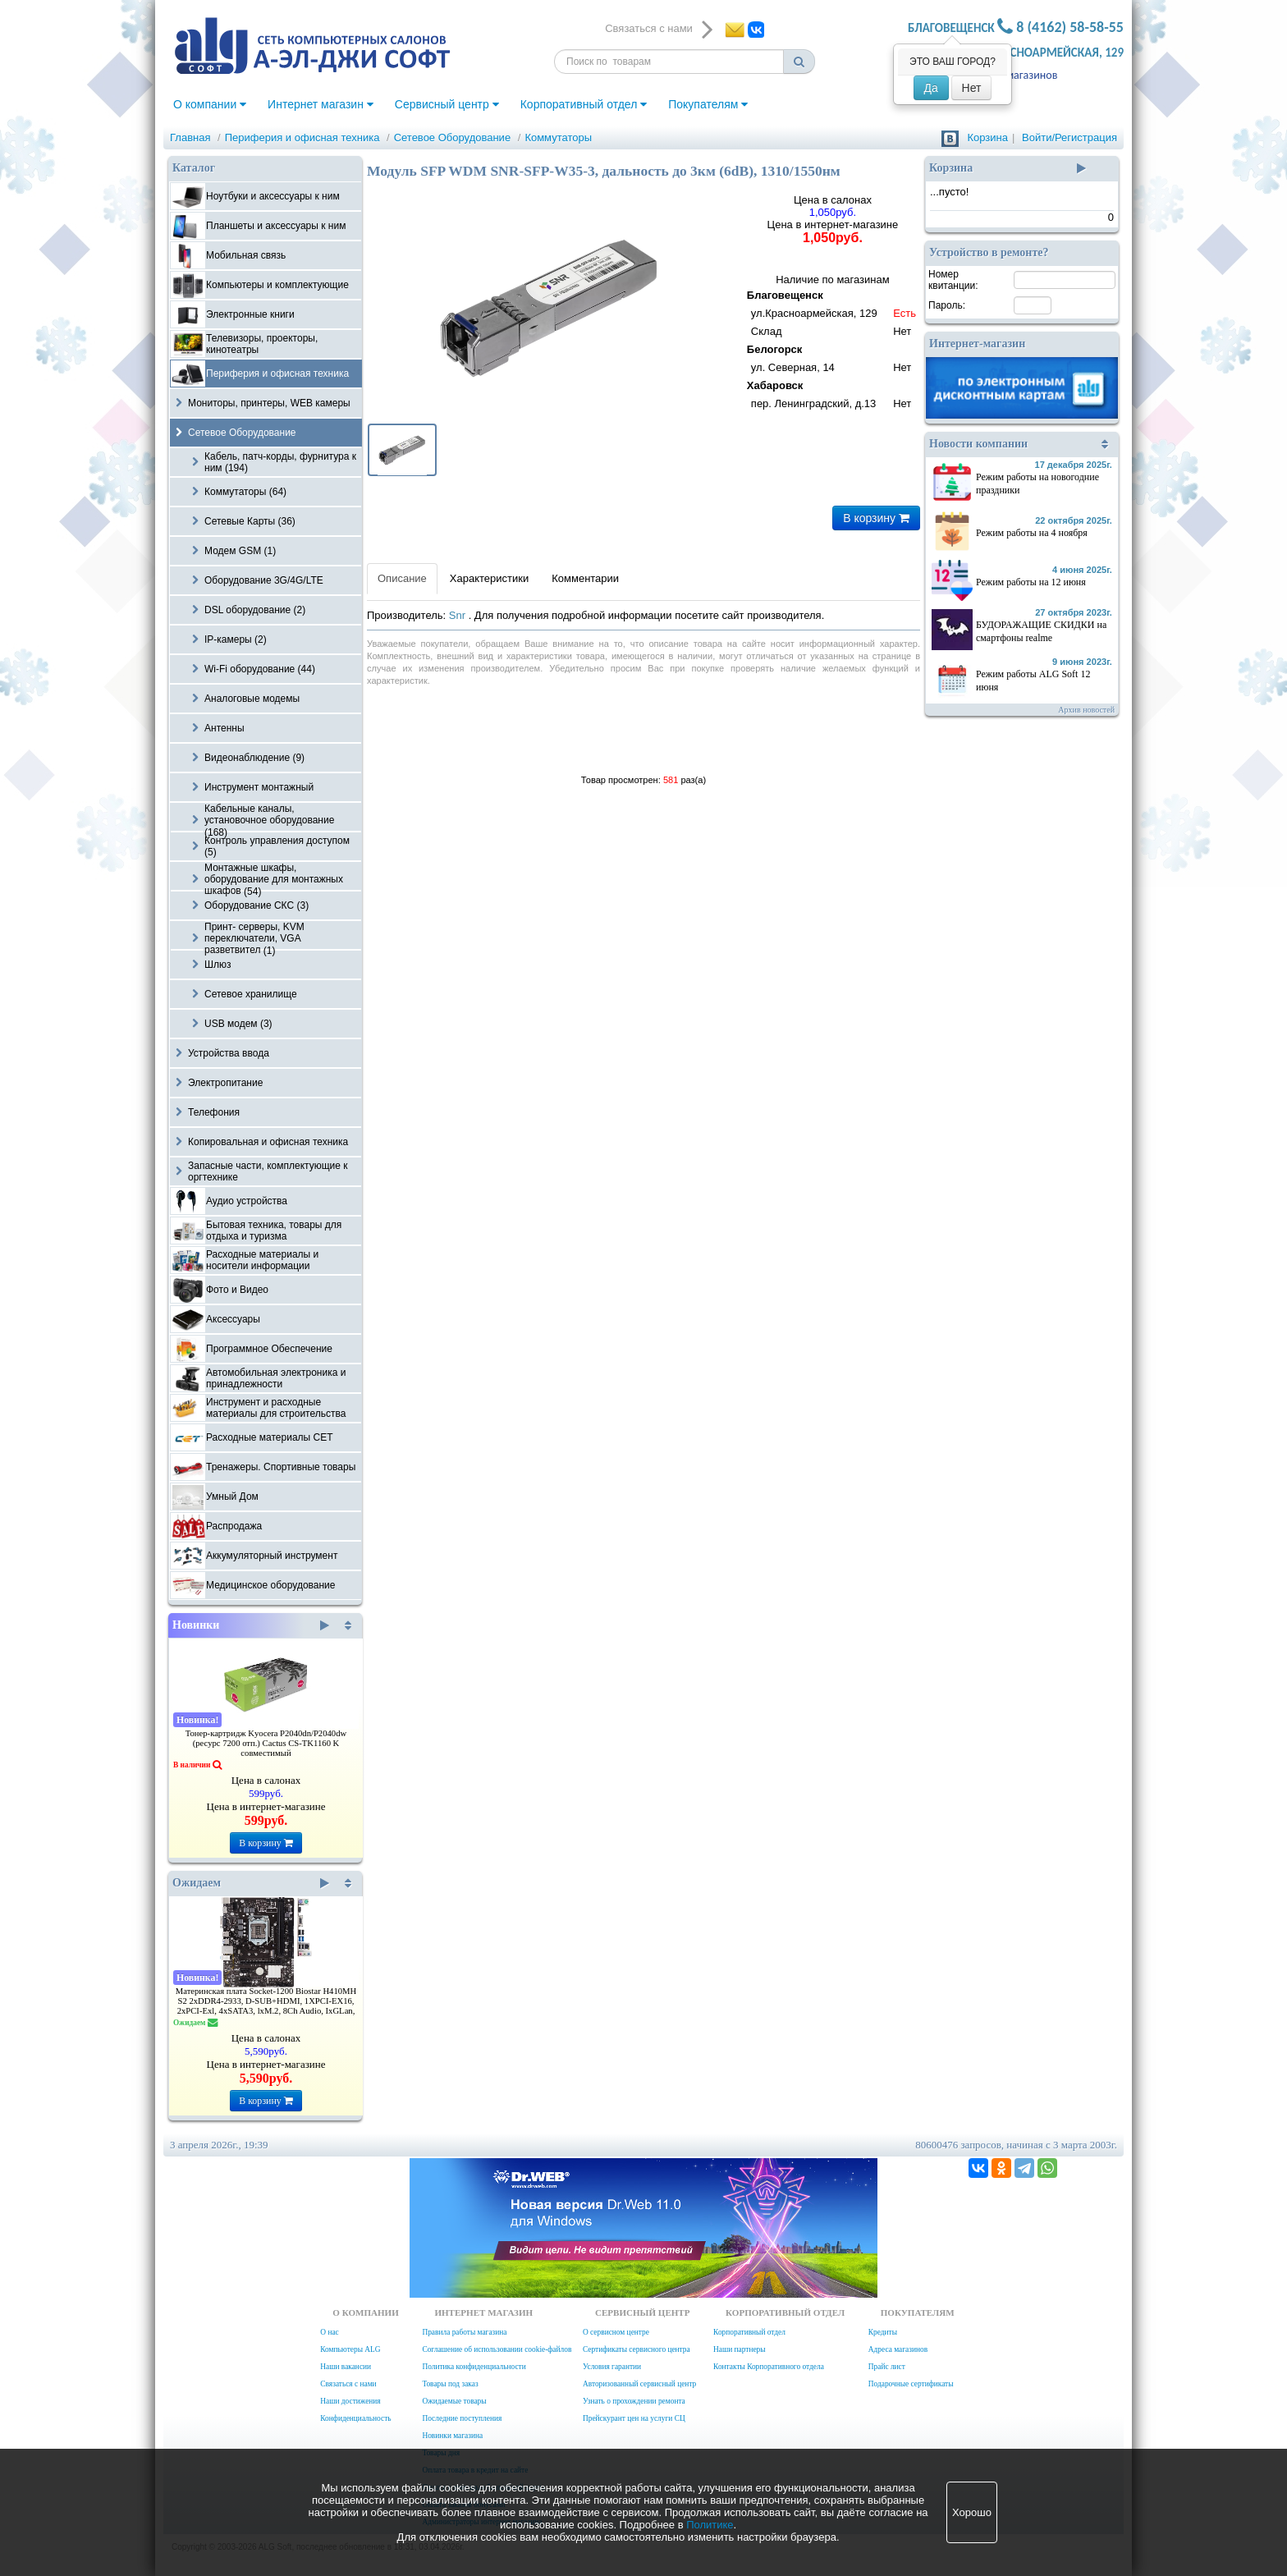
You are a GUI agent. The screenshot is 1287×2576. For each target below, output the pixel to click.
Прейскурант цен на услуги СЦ (634, 2418)
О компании (209, 104)
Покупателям (708, 104)
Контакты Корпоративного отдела (768, 2367)
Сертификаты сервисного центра (636, 2349)
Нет (972, 87)
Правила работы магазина (464, 2332)
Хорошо (972, 2512)
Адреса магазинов (1013, 75)
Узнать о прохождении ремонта (634, 2401)
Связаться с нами (348, 2384)
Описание (402, 578)
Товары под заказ (450, 2384)
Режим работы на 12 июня (1031, 582)
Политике (709, 2525)
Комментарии (585, 578)
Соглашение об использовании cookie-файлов (496, 2349)
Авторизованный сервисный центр (639, 2384)
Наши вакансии (345, 2367)
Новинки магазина (452, 2436)
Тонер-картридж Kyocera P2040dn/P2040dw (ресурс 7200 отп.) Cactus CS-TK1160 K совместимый (265, 1743)
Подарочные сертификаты (911, 2384)
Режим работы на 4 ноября (1032, 533)
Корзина (987, 137)
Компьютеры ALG (350, 2349)
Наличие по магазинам (832, 343)
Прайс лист (886, 2367)
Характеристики (489, 578)
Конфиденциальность (355, 2418)
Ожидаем (250, 1883)
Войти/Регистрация (1069, 137)
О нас (329, 2332)
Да (931, 87)
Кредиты (882, 2332)
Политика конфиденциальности (473, 2367)
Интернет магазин (320, 104)
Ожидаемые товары (454, 2401)
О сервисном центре (616, 2332)
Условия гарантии (612, 2367)
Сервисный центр (447, 104)
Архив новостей (1086, 709)
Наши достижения (350, 2401)
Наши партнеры (739, 2349)
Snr (459, 615)
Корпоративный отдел (584, 104)
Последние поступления (462, 2418)
